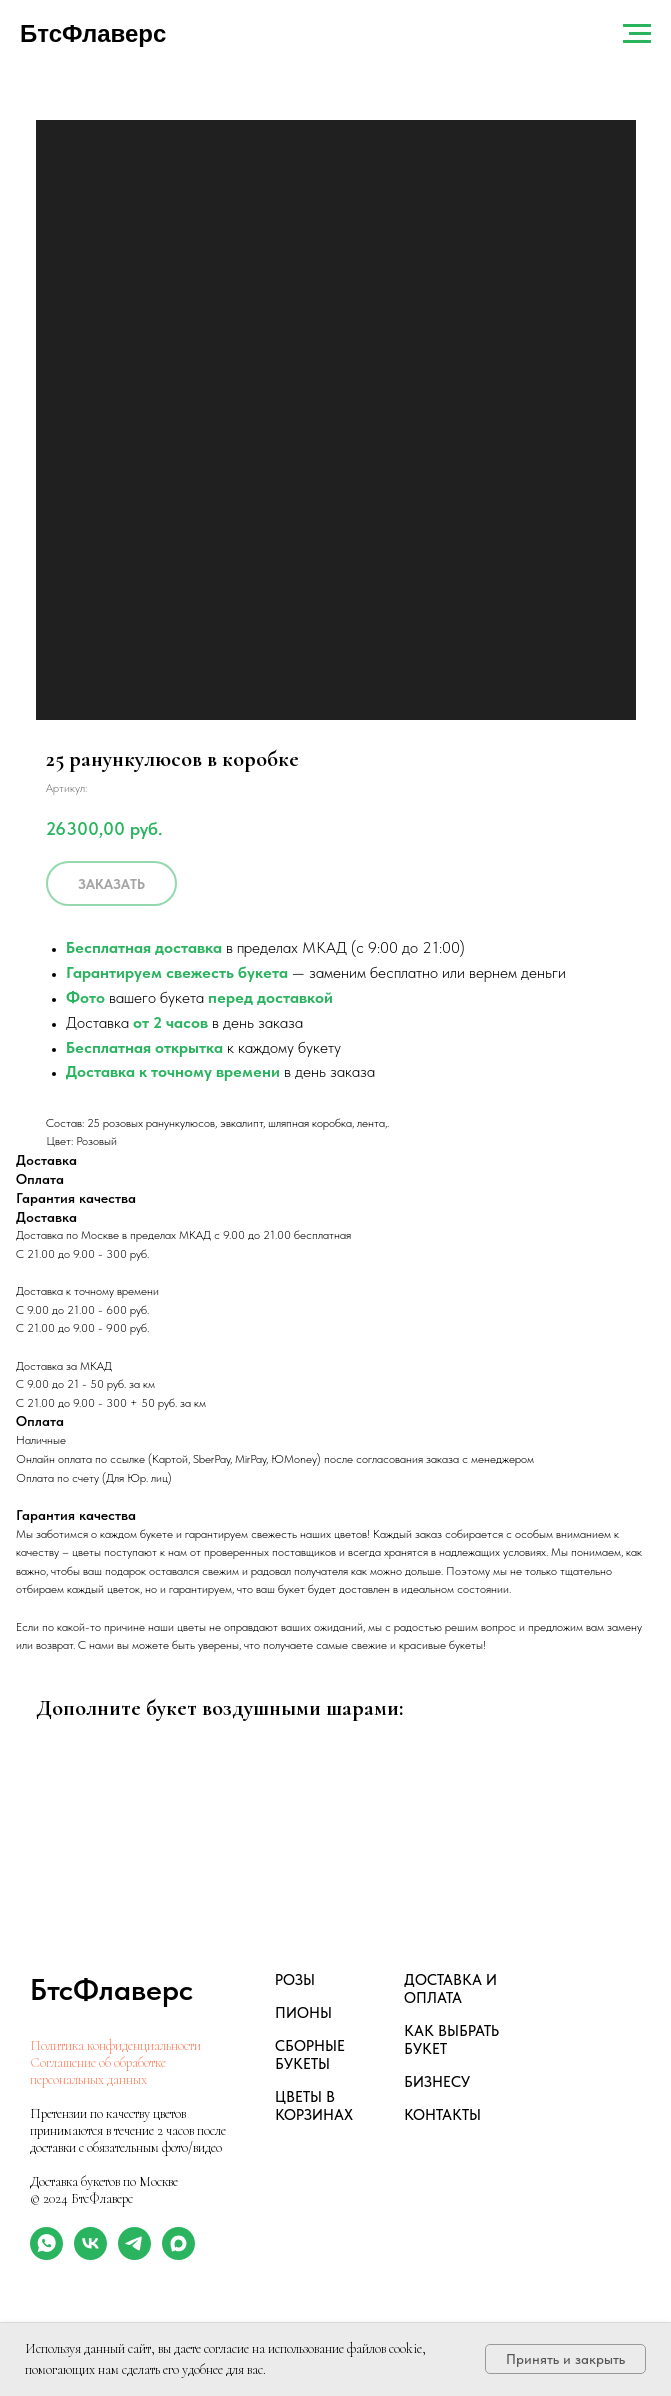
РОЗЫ (295, 1980)
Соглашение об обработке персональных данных (98, 2071)
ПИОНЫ (303, 2013)
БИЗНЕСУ (437, 2082)
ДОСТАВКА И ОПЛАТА (450, 1989)
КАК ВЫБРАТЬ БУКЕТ (451, 2040)
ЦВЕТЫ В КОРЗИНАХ (314, 2106)
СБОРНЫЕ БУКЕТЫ (310, 2055)
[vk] (90, 2254)
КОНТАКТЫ (442, 2115)
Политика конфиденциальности (115, 2045)
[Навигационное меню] (637, 34)
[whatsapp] (46, 2254)
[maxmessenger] (178, 2254)
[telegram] (134, 2254)
